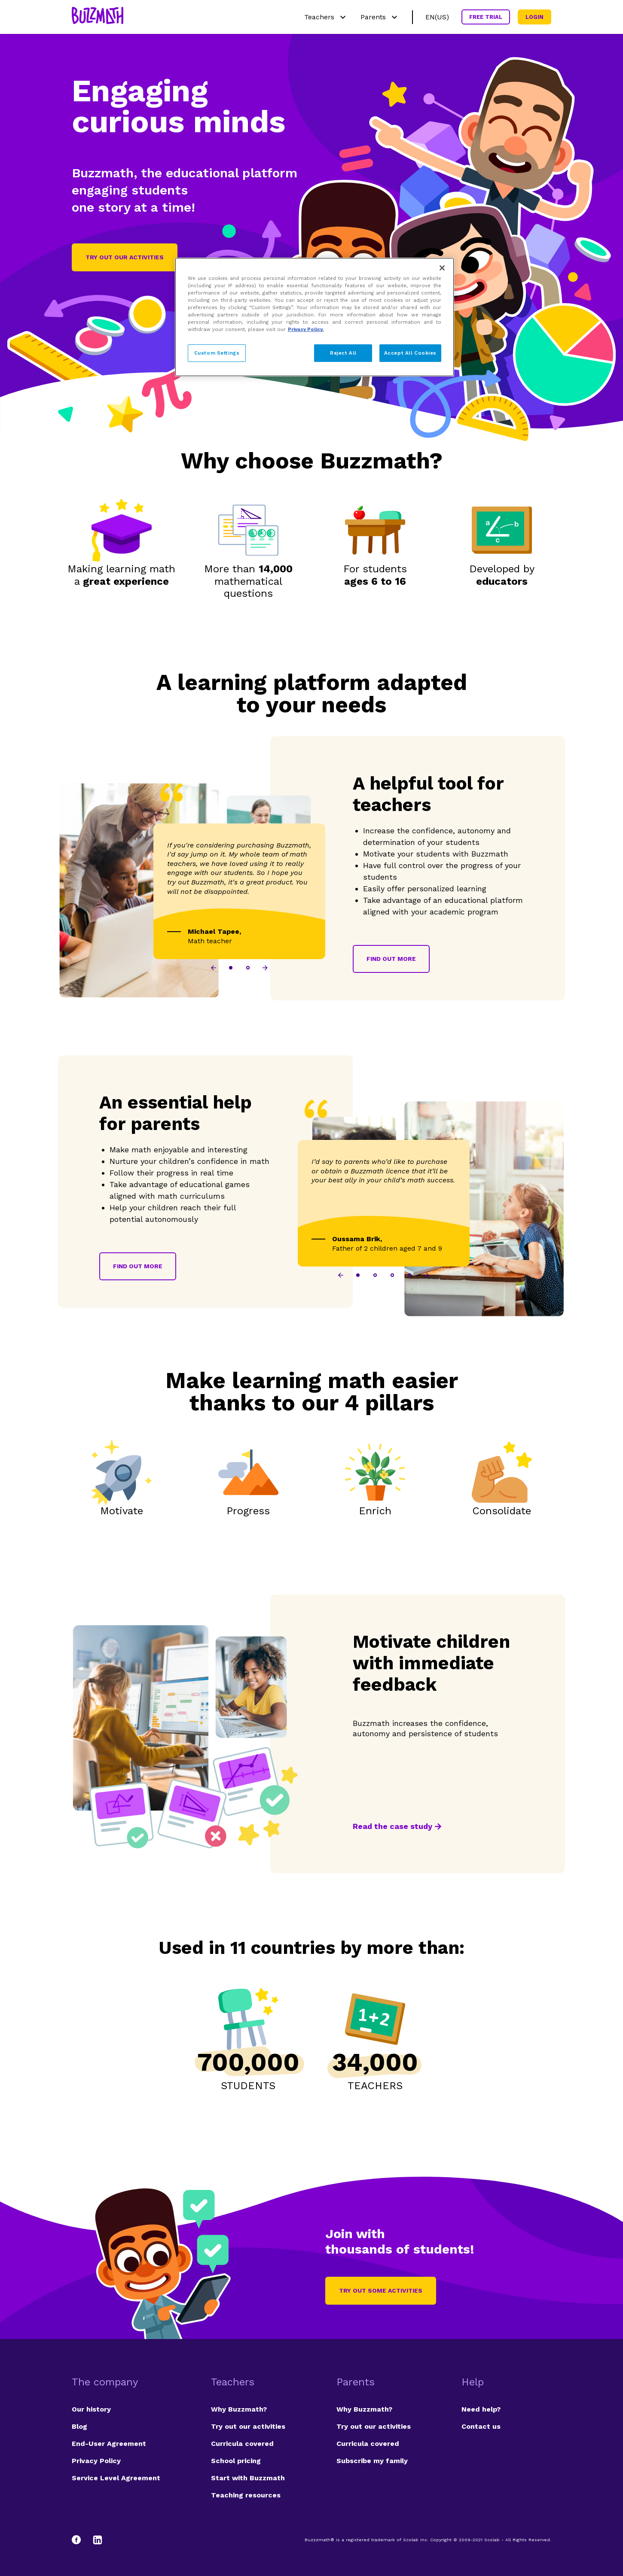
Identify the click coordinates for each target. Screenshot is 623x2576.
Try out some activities (380, 2290)
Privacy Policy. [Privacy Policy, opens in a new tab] (306, 329)
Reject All (343, 353)
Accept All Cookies (410, 353)
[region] (314, 317)
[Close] (442, 267)
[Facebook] (80, 2540)
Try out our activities (125, 257)
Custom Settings (217, 353)
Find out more (391, 958)
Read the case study (392, 1826)
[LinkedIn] (97, 2540)
